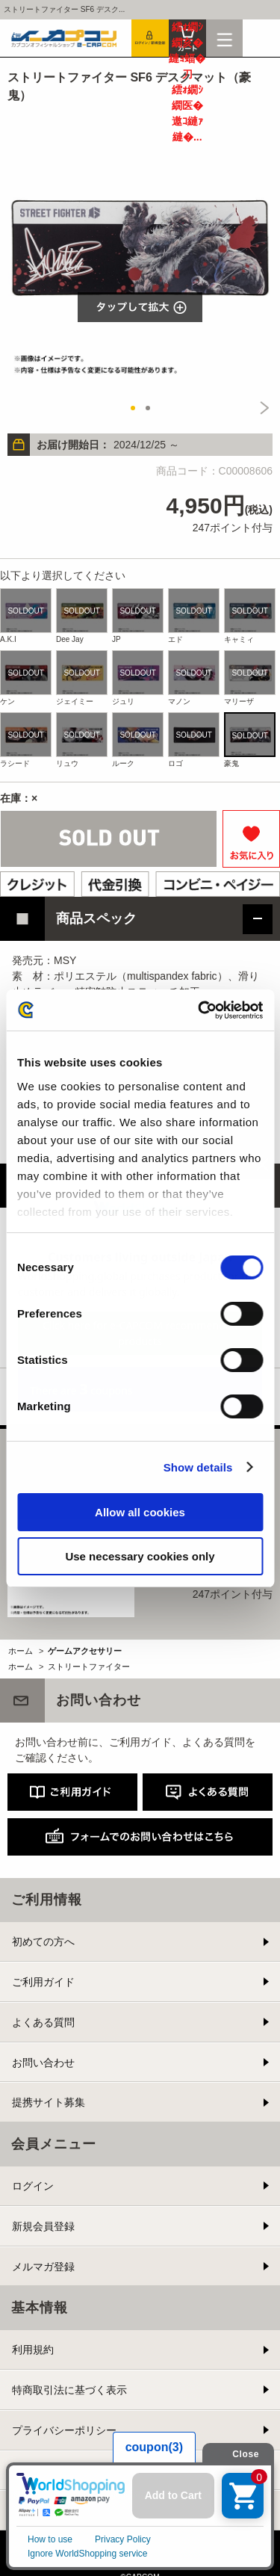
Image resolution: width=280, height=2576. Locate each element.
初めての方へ (43, 1942)
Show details (198, 1467)
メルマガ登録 (43, 2267)
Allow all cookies (140, 1512)
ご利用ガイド (43, 1982)
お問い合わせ (43, 2063)
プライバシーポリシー (64, 2430)
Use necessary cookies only (139, 1556)
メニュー (224, 38)
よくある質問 (43, 2022)
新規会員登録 (43, 2226)
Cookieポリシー (49, 2471)
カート (187, 38)
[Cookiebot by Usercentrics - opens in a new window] (199, 1010)
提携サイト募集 (48, 2102)
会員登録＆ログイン (150, 38)
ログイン (33, 2186)
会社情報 (33, 2510)
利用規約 (33, 2350)
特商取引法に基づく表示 (69, 2390)
